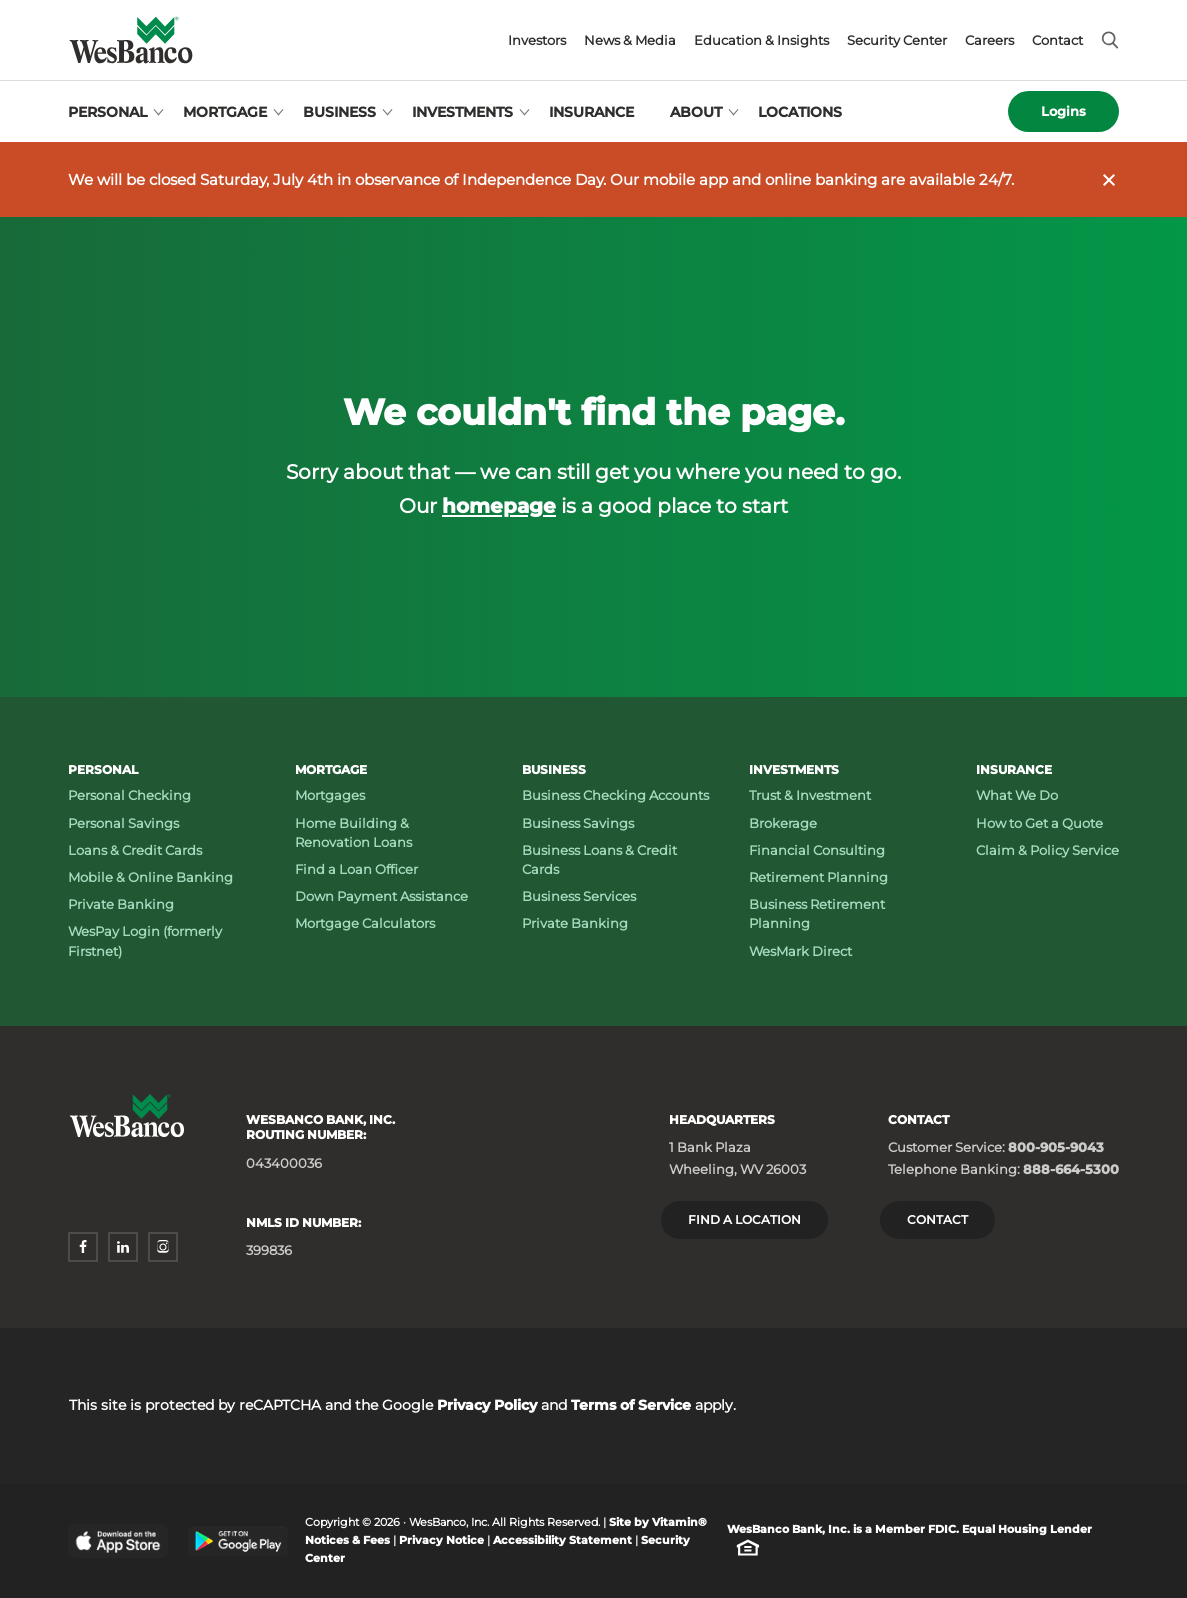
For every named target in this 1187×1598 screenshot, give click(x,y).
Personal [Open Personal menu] (107, 112)
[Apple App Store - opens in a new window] (118, 1540)
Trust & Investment (810, 795)
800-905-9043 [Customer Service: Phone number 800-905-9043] (1056, 1147)
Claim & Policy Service (1047, 850)
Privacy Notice (441, 1540)
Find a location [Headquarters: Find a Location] (744, 1219)
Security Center (897, 40)
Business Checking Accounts (615, 795)
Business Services (579, 896)
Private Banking (121, 904)
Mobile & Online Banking (150, 877)
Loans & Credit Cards (135, 850)
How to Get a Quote (1039, 823)
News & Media (630, 40)
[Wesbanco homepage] (131, 40)
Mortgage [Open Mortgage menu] (225, 112)
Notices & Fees (347, 1540)
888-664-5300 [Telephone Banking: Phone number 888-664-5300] (1071, 1169)
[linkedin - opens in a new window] (123, 1247)
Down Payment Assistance (381, 896)
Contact (1057, 40)
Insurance (591, 112)
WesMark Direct (800, 951)
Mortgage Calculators (365, 923)
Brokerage (783, 823)
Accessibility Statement (562, 1540)
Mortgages (330, 795)
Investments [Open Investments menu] (462, 112)
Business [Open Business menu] (339, 112)
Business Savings (578, 823)
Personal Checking (129, 795)
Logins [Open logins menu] (1063, 111)
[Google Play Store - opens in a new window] (238, 1541)
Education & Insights (761, 40)
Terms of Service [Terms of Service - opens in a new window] (631, 1405)
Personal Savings (123, 823)
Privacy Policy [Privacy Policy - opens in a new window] (487, 1405)
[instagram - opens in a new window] (163, 1247)
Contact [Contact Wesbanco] (937, 1219)
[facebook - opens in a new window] (83, 1247)
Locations (800, 112)
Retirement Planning (818, 877)
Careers (989, 40)
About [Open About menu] (696, 112)
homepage (499, 505)
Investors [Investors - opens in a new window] (537, 40)
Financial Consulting (817, 850)
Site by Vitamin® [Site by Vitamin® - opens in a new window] (658, 1522)
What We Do (1017, 795)
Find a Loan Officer (356, 869)
